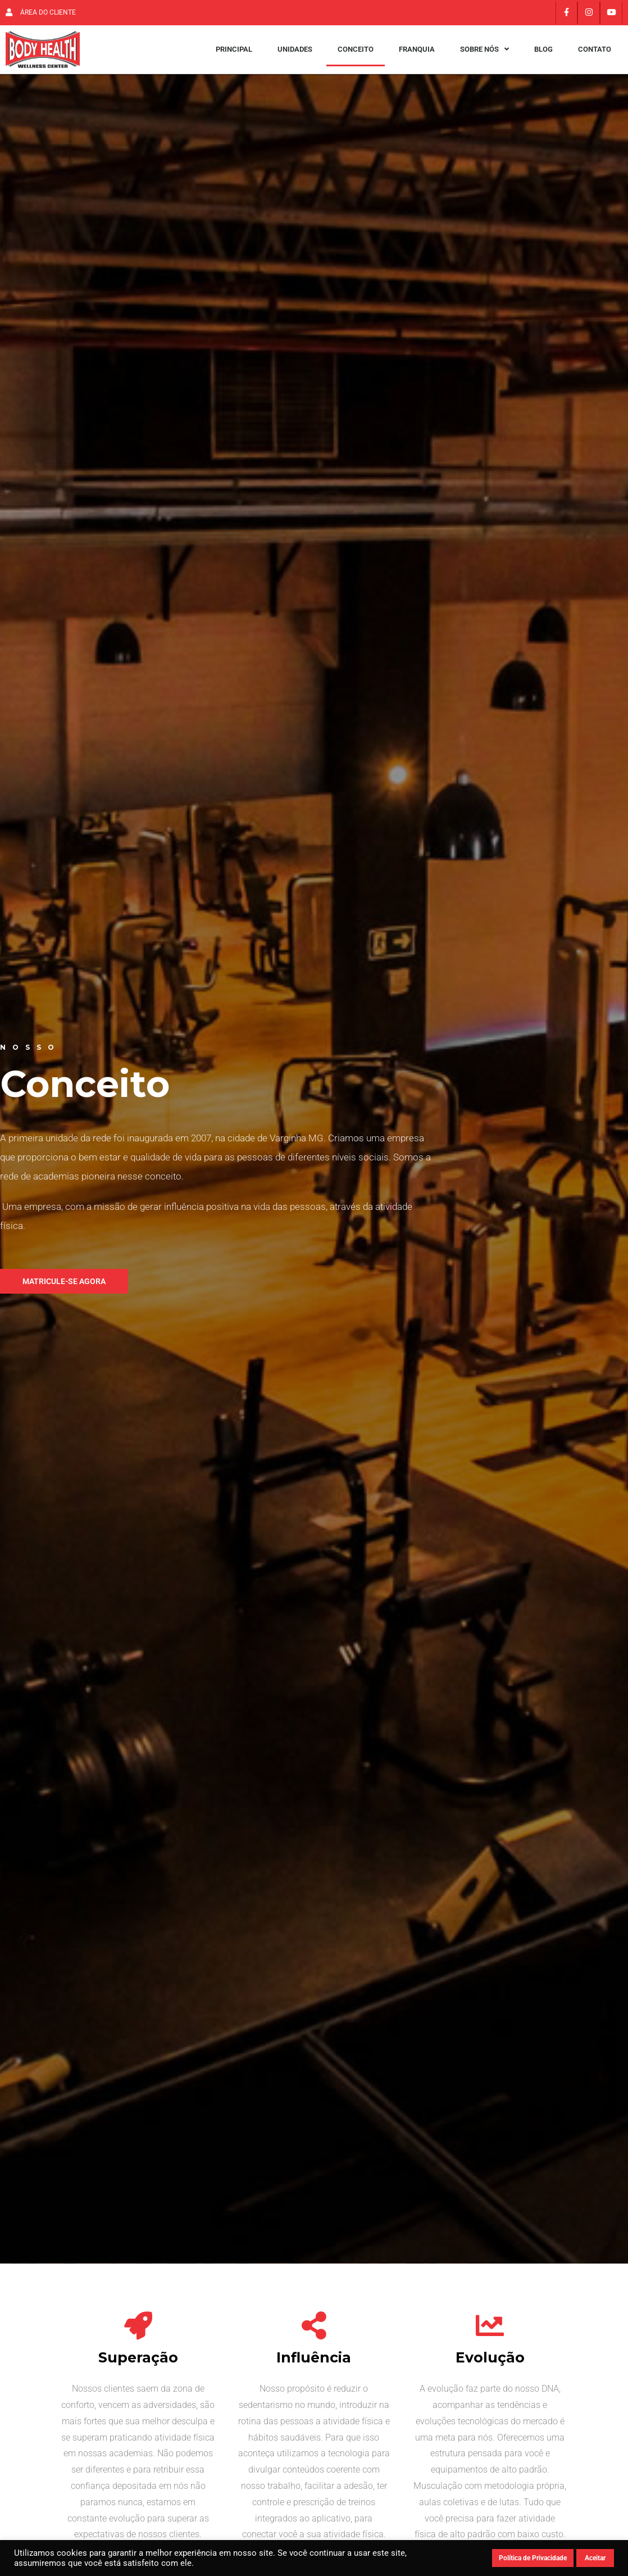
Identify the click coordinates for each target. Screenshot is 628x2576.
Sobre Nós (484, 55)
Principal (234, 55)
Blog (543, 55)
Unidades (294, 55)
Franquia (417, 55)
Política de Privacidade (533, 2558)
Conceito (356, 55)
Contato (594, 55)
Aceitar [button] (595, 2558)
